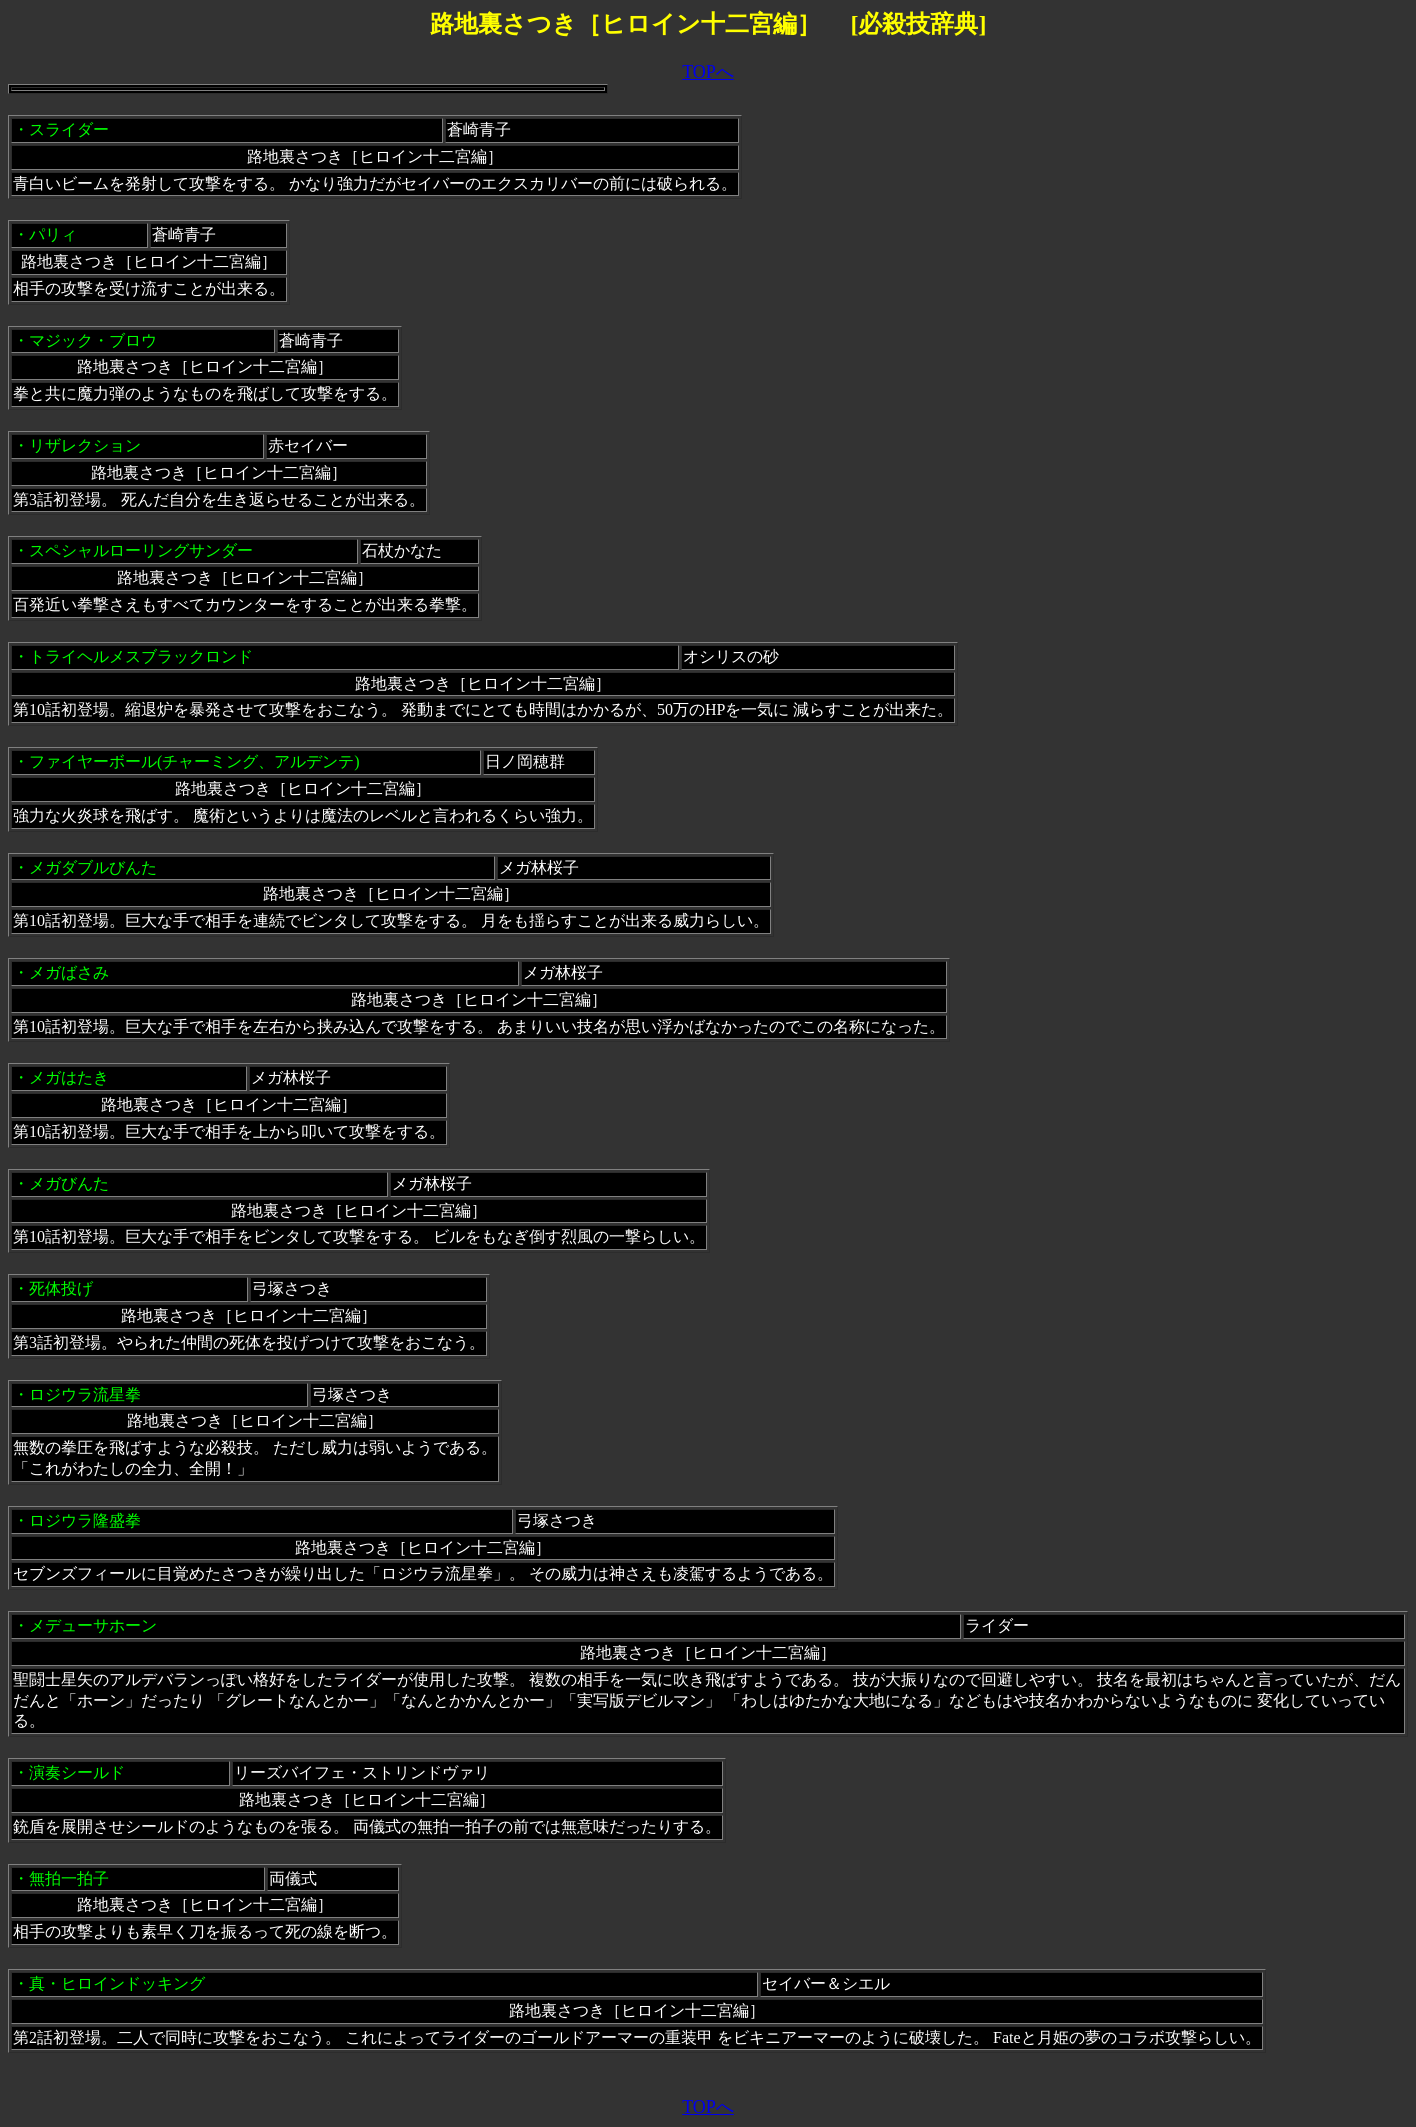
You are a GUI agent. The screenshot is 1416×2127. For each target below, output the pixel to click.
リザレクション (85, 445)
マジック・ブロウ (93, 340)
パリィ (53, 234)
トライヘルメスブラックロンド (141, 656)
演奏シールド (77, 1772)
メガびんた (69, 1183)
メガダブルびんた (93, 867)
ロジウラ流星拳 (85, 1394)
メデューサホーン (93, 1625)
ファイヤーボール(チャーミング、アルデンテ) (194, 761)
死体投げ (61, 1288)
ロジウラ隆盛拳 (85, 1520)
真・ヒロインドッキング (117, 1983)
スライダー (69, 129)
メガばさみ (69, 972)
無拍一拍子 (69, 1878)
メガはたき (69, 1077)
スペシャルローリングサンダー (141, 550)
